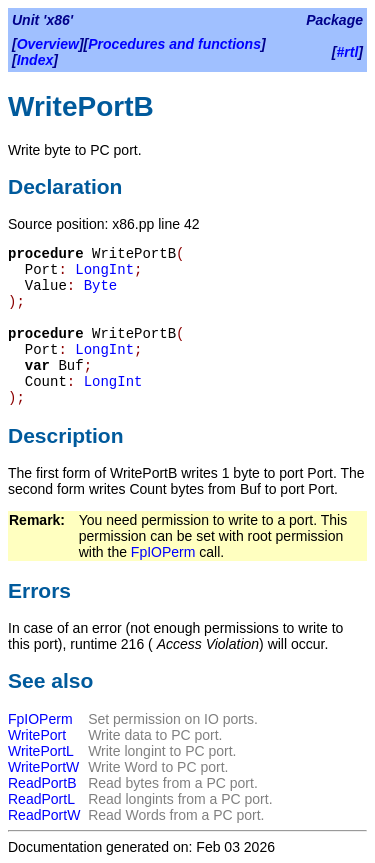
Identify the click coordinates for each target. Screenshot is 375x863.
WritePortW (43, 767)
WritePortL (41, 751)
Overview (48, 44)
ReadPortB (42, 783)
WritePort (37, 735)
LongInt (104, 270)
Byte (101, 286)
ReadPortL (41, 799)
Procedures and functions (174, 44)
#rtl (348, 52)
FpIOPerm (163, 552)
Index (35, 60)
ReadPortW (44, 815)
